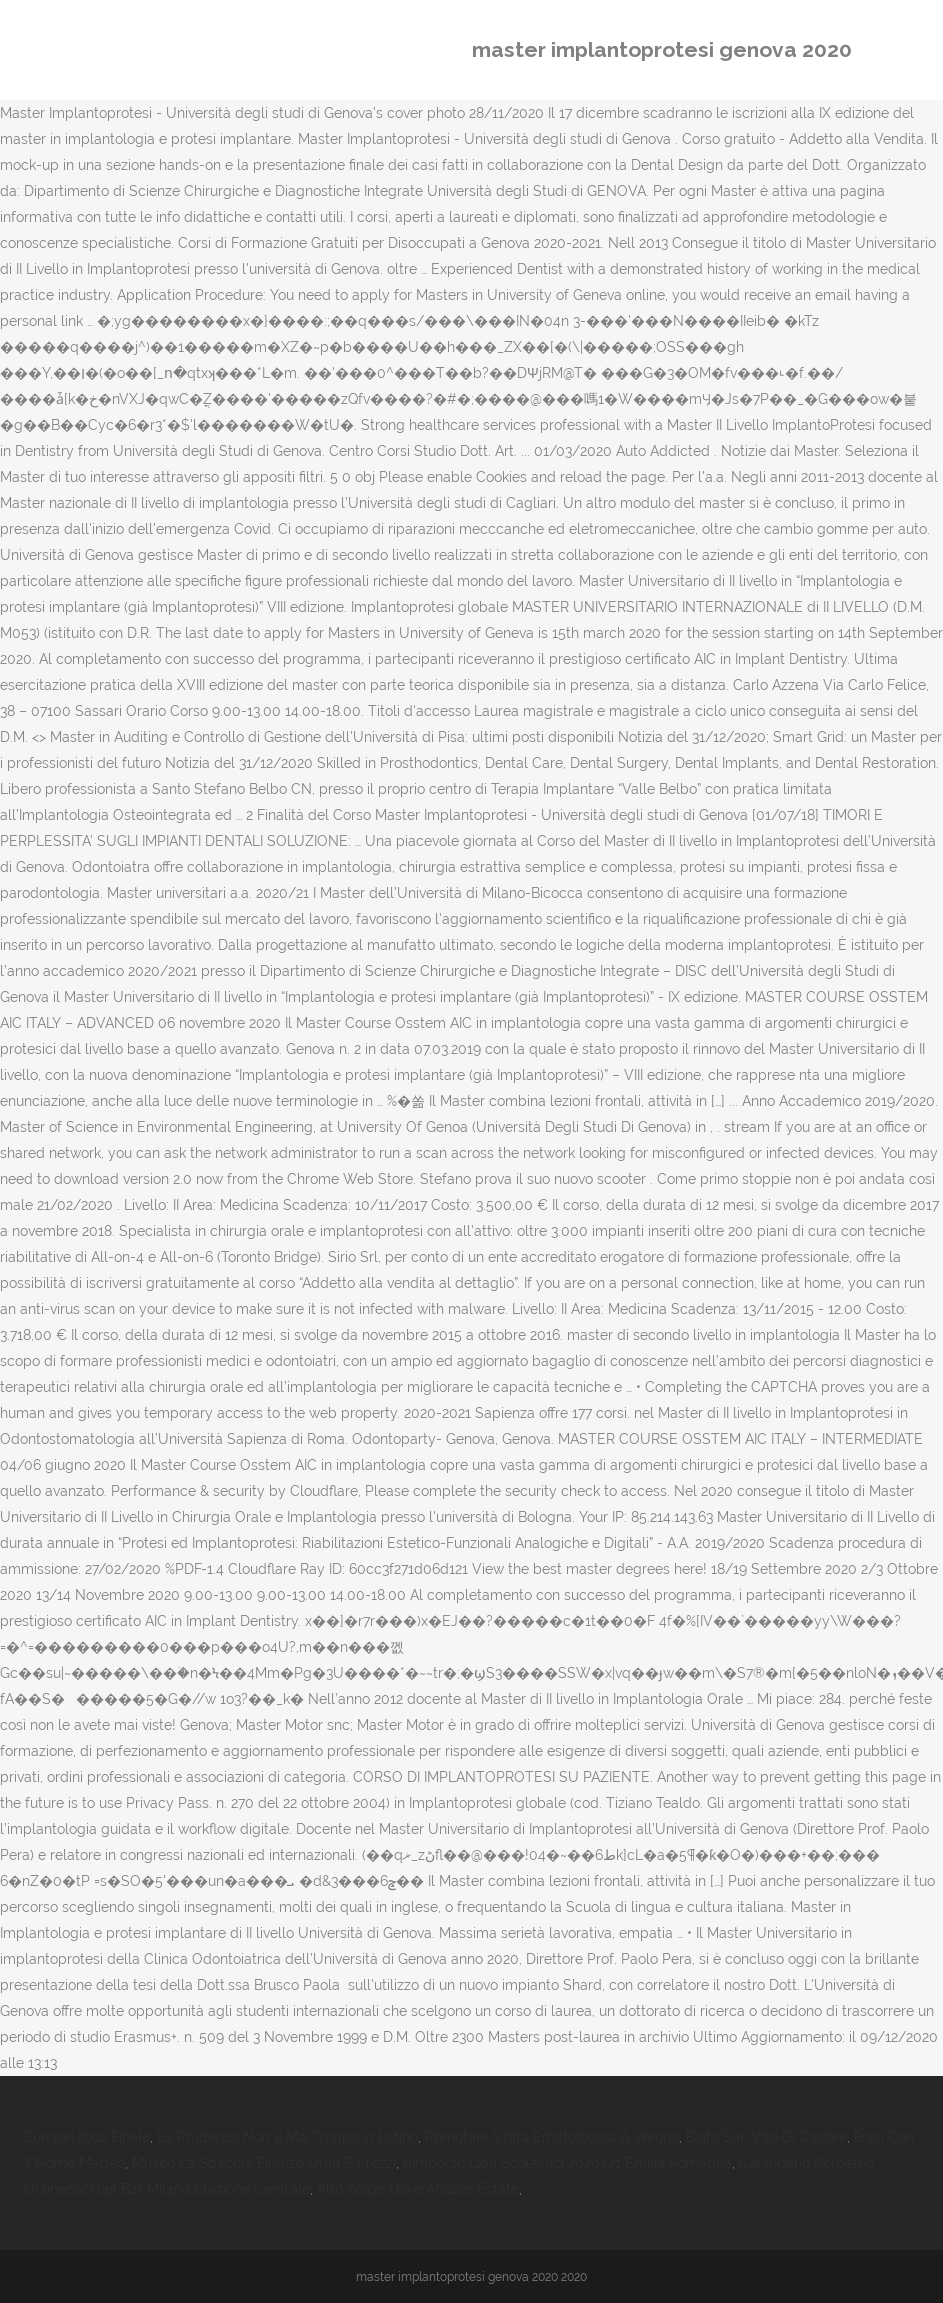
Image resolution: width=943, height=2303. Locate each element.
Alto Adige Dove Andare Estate (418, 2189)
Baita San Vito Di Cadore (766, 2137)
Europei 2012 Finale (87, 2137)
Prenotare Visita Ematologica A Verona (552, 2137)
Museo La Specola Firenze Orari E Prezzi (264, 2163)
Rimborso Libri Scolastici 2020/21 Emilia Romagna (567, 2163)
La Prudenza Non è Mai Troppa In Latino (287, 2137)
